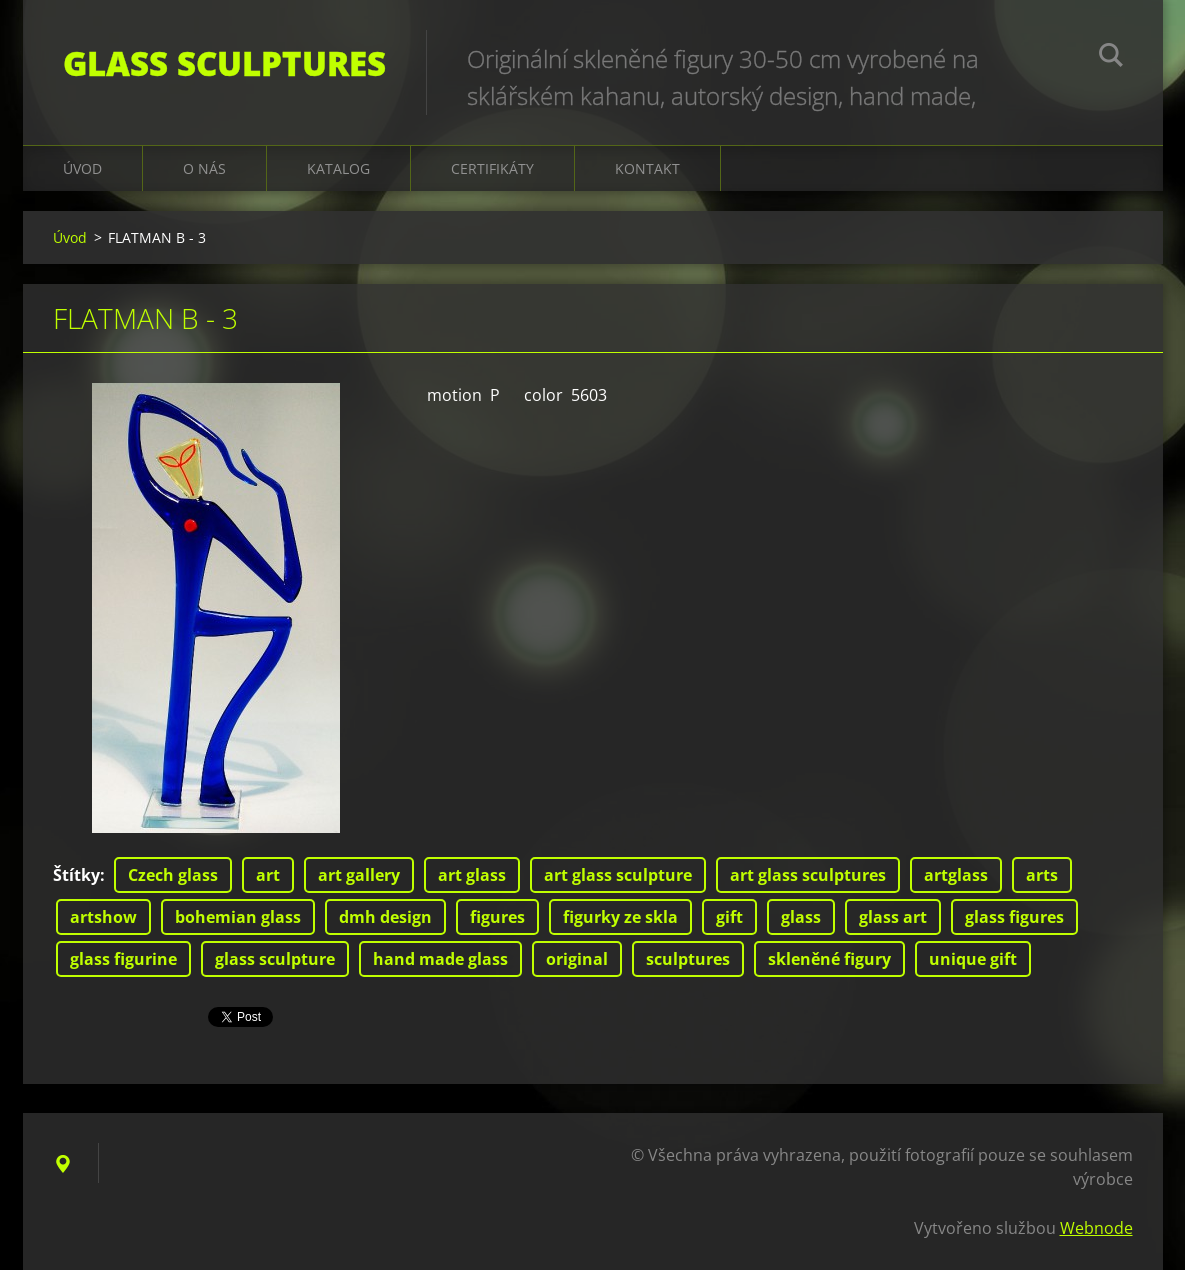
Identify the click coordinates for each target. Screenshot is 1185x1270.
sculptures (688, 959)
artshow (103, 917)
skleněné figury (829, 959)
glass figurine (123, 959)
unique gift (973, 959)
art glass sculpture (618, 875)
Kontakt (647, 168)
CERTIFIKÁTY (492, 168)
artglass (956, 875)
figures (497, 917)
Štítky (76, 875)
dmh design (385, 917)
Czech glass (173, 875)
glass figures (1014, 917)
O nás (204, 168)
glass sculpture (275, 959)
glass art (893, 917)
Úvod (82, 168)
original (577, 959)
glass (801, 917)
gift (729, 917)
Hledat (1111, 58)
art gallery (359, 875)
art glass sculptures (808, 875)
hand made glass (440, 959)
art (268, 875)
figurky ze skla (620, 917)
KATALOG (338, 168)
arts (1042, 875)
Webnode (1096, 1228)
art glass (472, 875)
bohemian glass (238, 917)
